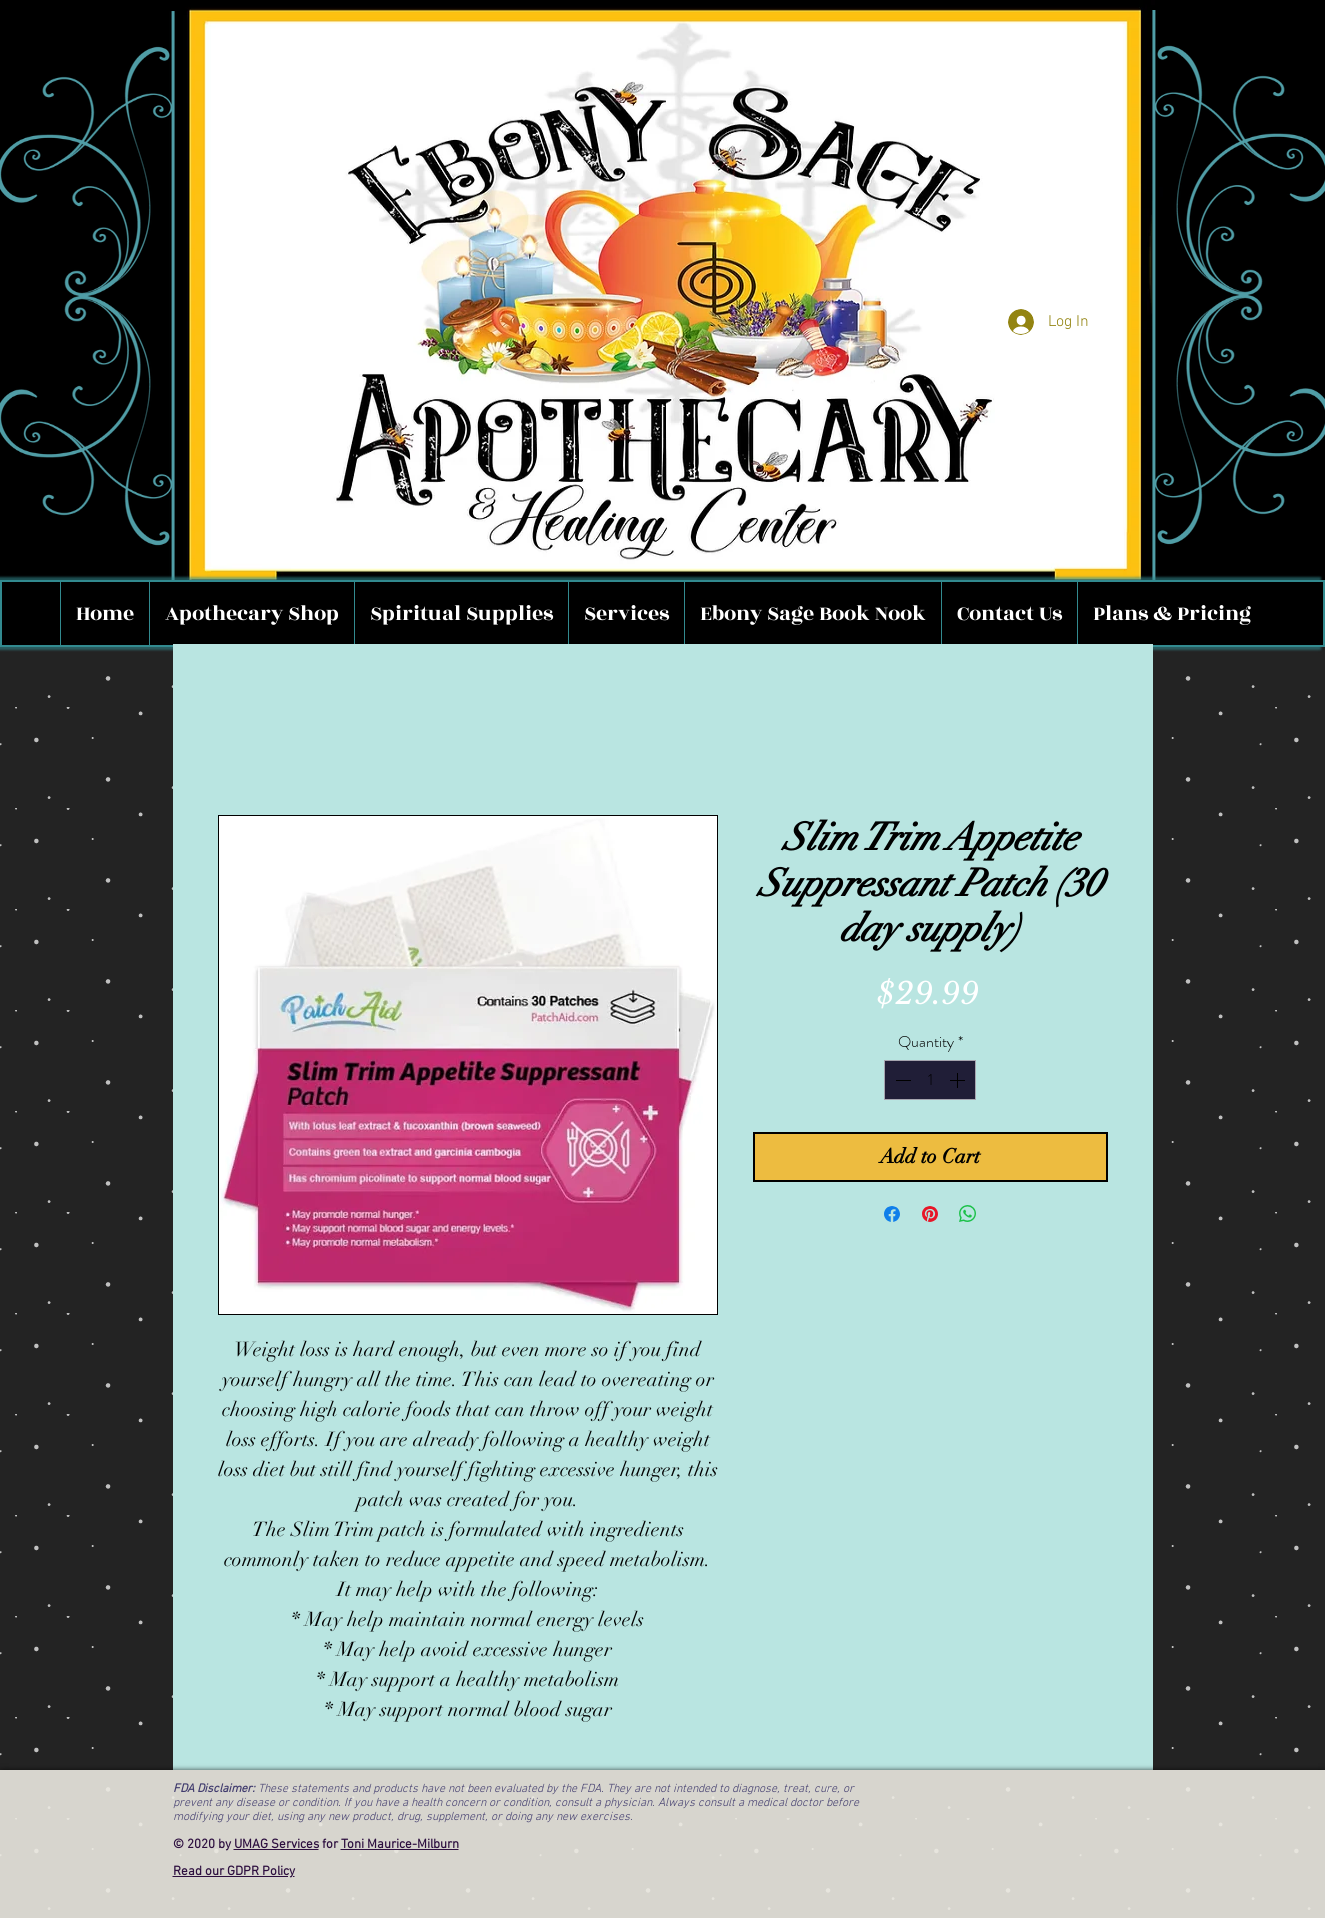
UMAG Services (276, 1845)
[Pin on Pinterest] (930, 1214)
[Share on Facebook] (892, 1214)
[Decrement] (901, 1080)
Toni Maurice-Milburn (400, 1845)
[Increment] (959, 1080)
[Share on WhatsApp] (968, 1214)
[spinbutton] (930, 1080)
